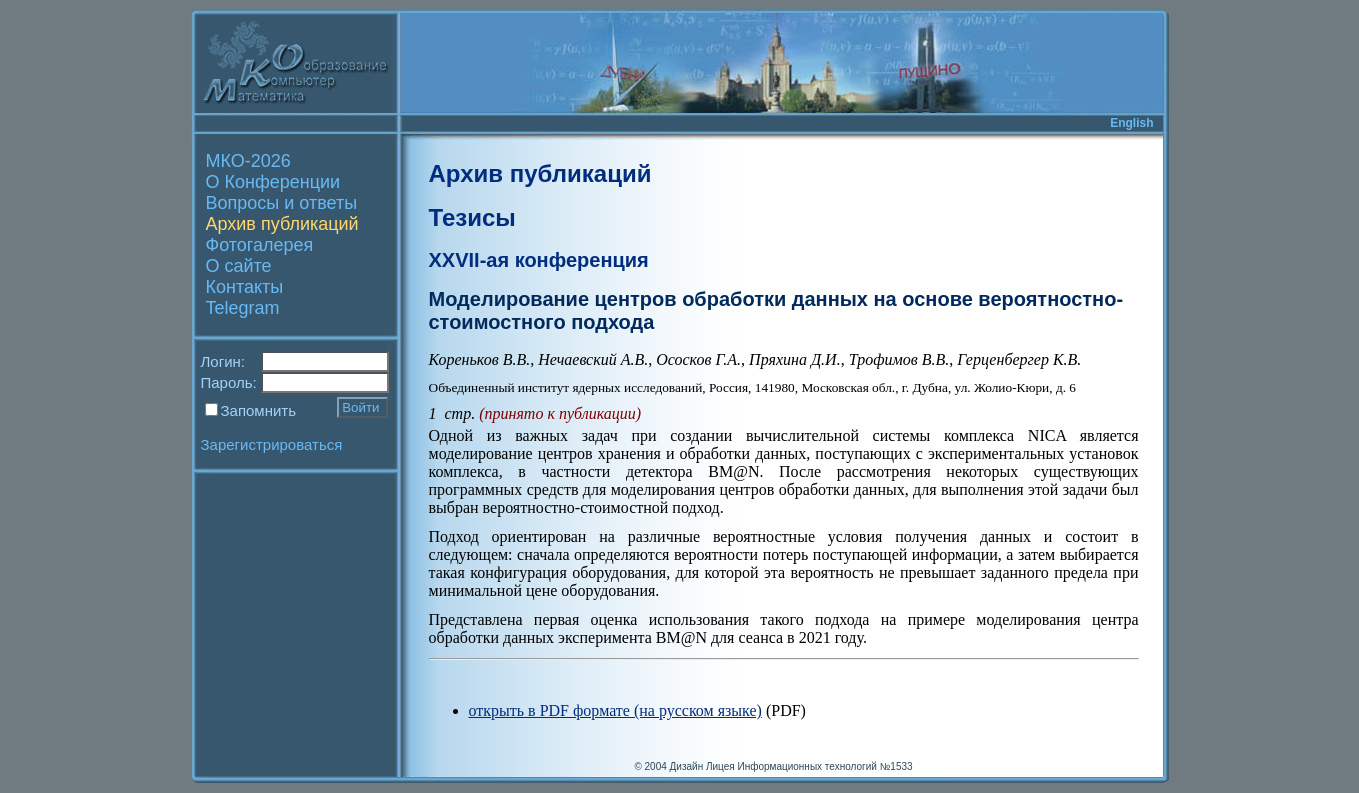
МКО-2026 (248, 161)
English (1131, 123)
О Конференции (273, 182)
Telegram (243, 308)
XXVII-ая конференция (539, 260)
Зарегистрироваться (272, 444)
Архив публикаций (282, 224)
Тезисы (472, 217)
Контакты (245, 287)
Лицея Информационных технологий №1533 (809, 766)
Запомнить (259, 410)
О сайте (239, 266)
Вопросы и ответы (282, 203)
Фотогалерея (260, 245)
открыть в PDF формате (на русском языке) (615, 710)
